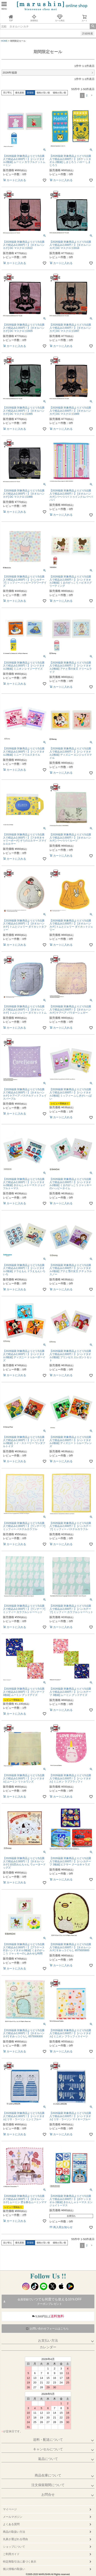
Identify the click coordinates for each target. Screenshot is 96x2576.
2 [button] (87, 95)
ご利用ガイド (11, 2554)
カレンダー (48, 2347)
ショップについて (14, 2546)
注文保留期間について (48, 2485)
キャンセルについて (48, 2449)
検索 (93, 26)
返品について (48, 2459)
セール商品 (59, 18)
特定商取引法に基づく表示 (19, 2561)
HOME (4, 41)
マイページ (10, 2509)
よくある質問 (11, 2524)
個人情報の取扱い (14, 2568)
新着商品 (34, 18)
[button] (92, 95)
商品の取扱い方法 (14, 2531)
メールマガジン (12, 2516)
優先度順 (19, 92)
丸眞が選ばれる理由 (15, 2539)
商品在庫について (48, 2475)
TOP (11, 18)
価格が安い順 (43, 92)
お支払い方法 (48, 2340)
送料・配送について (48, 2439)
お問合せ (48, 2494)
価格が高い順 (59, 92)
